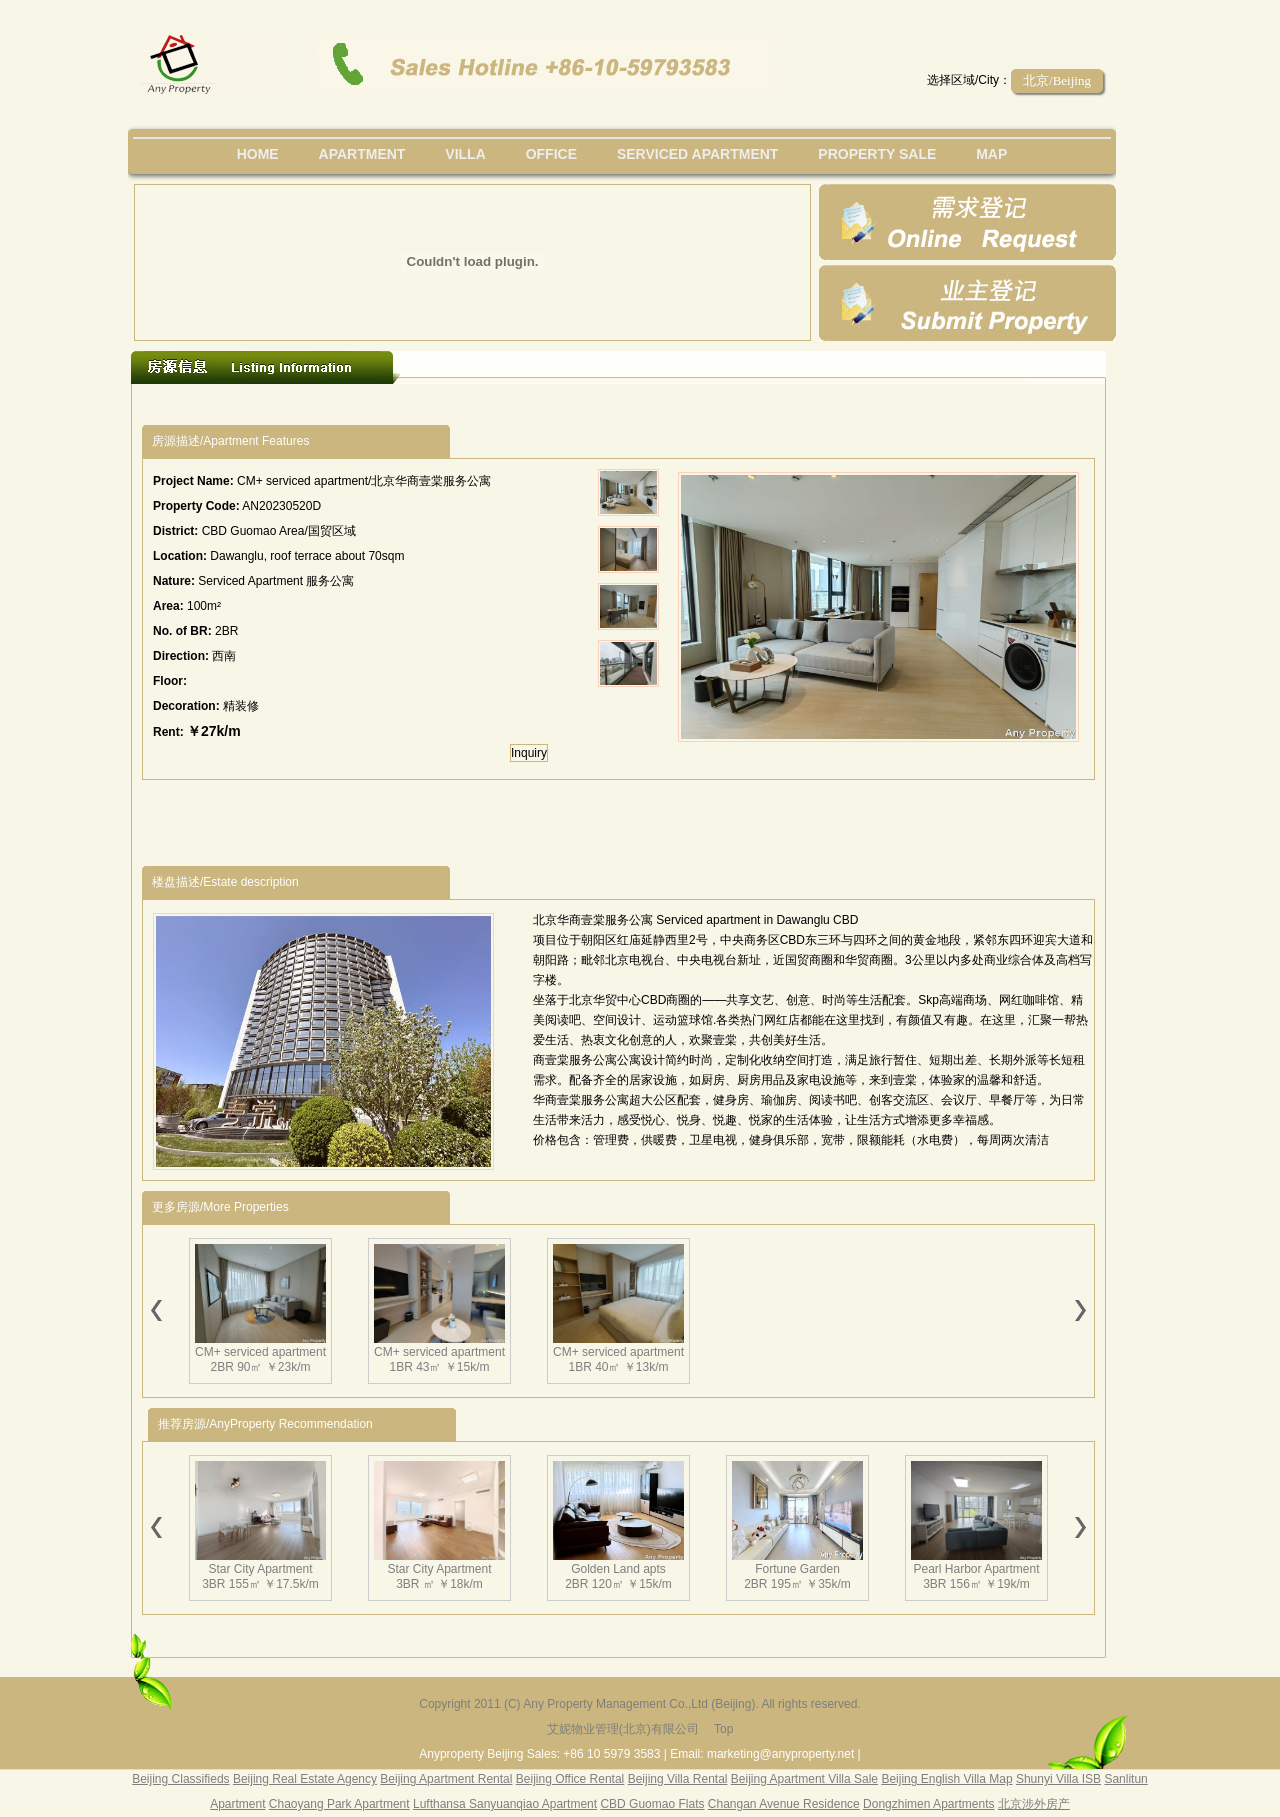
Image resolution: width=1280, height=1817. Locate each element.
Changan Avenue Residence (784, 1804)
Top (723, 1729)
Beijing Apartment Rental (446, 1779)
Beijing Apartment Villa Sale (804, 1779)
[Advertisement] (509, 404)
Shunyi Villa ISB (1058, 1779)
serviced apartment (698, 154)
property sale (877, 154)
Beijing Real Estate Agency (305, 1779)
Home (258, 154)
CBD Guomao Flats (652, 1804)
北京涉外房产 (1034, 1804)
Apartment (362, 154)
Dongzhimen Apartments (928, 1804)
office (551, 154)
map (991, 154)
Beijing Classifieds (180, 1779)
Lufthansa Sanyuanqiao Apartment (505, 1804)
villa (465, 154)
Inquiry (529, 753)
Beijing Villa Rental (678, 1779)
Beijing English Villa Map (946, 1779)
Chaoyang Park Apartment (339, 1804)
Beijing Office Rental (570, 1779)
